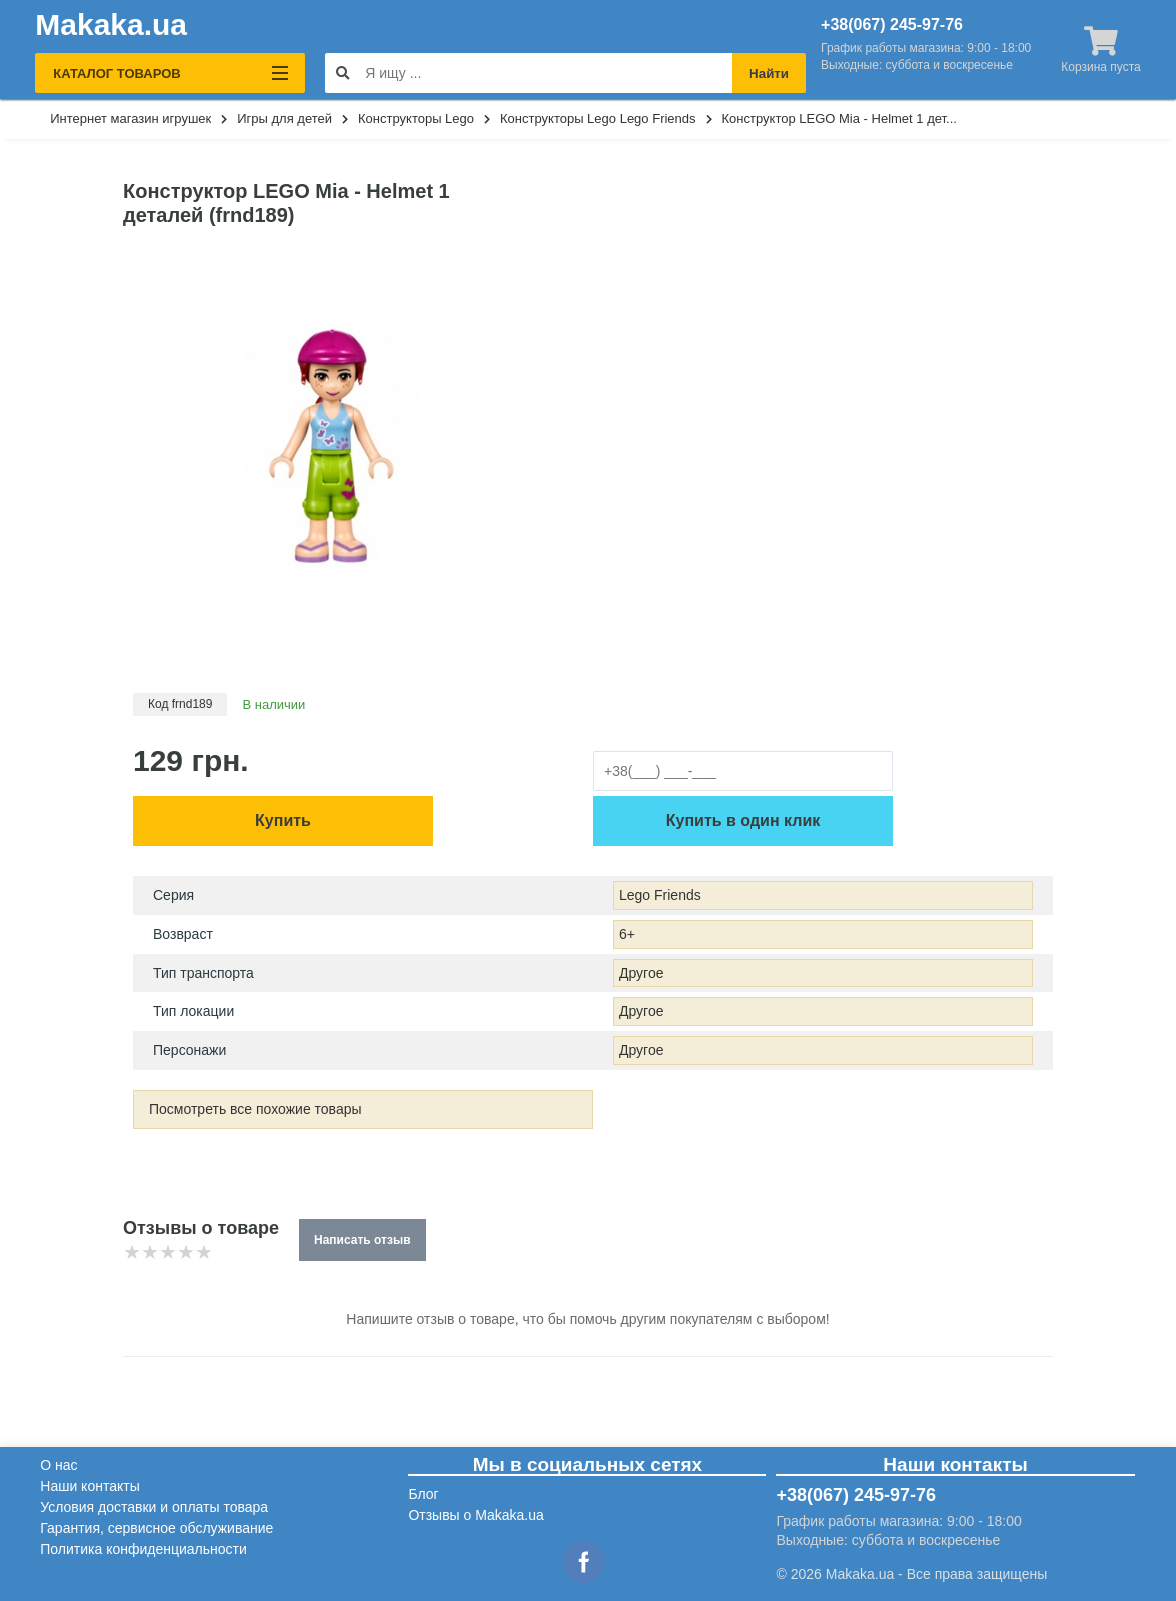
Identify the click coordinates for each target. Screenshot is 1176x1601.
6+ (627, 934)
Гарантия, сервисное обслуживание (156, 1528)
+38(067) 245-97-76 (892, 25)
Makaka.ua (111, 25)
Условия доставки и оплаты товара (154, 1507)
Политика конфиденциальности (143, 1549)
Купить (283, 820)
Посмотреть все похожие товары (255, 1109)
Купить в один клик (743, 820)
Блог (423, 1494)
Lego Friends (660, 895)
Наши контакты (89, 1486)
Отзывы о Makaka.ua (475, 1515)
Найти (769, 73)
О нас (58, 1465)
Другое (641, 973)
